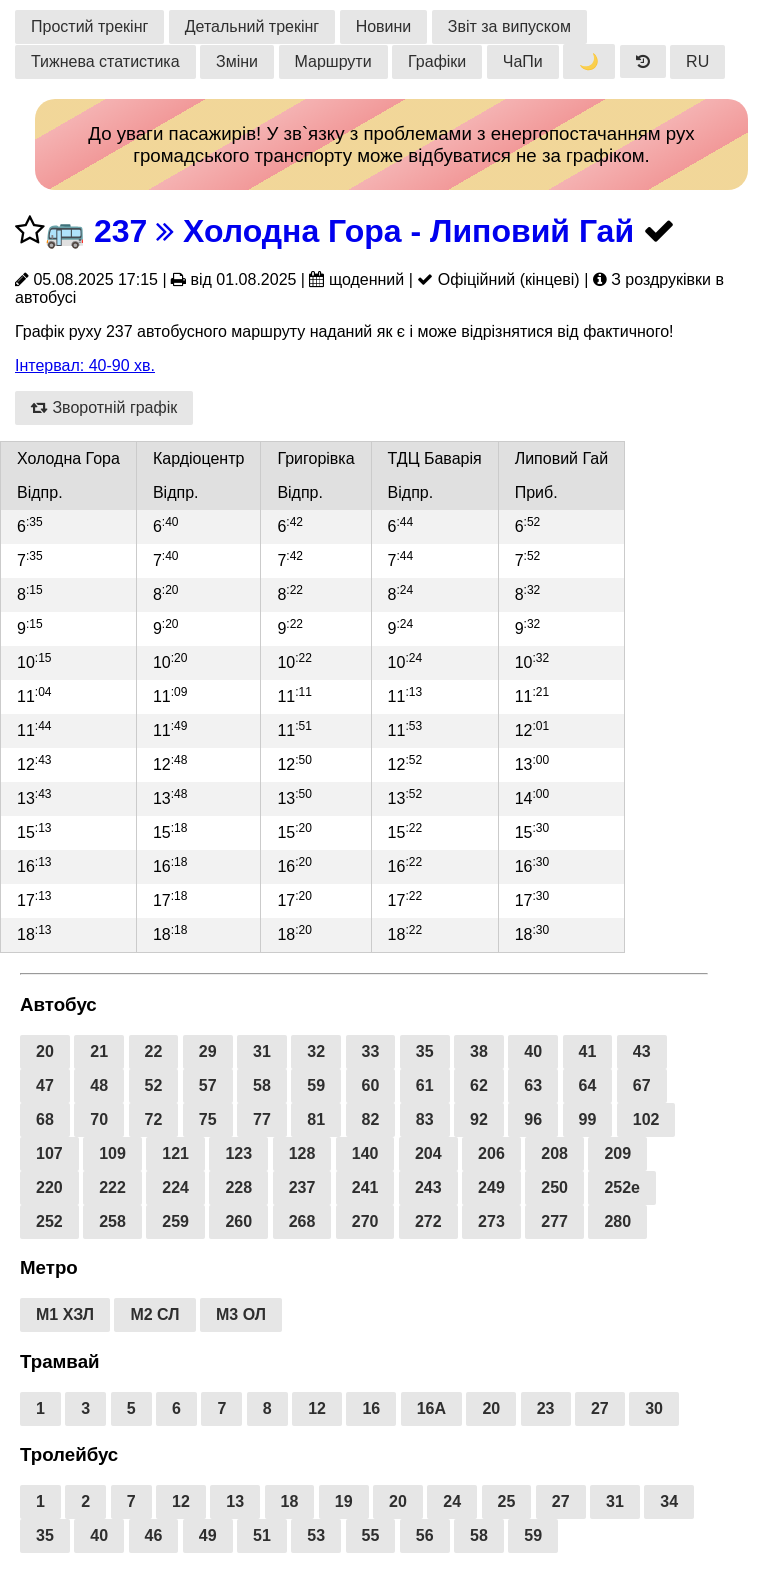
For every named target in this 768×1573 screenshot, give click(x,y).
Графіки (437, 61)
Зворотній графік (104, 407)
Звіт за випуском (509, 26)
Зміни (237, 61)
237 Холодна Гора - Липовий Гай (364, 231)
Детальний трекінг (252, 26)
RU (697, 61)
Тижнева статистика (105, 61)
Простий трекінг (89, 26)
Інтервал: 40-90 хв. (85, 365)
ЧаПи (523, 61)
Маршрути (333, 61)
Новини (384, 26)
